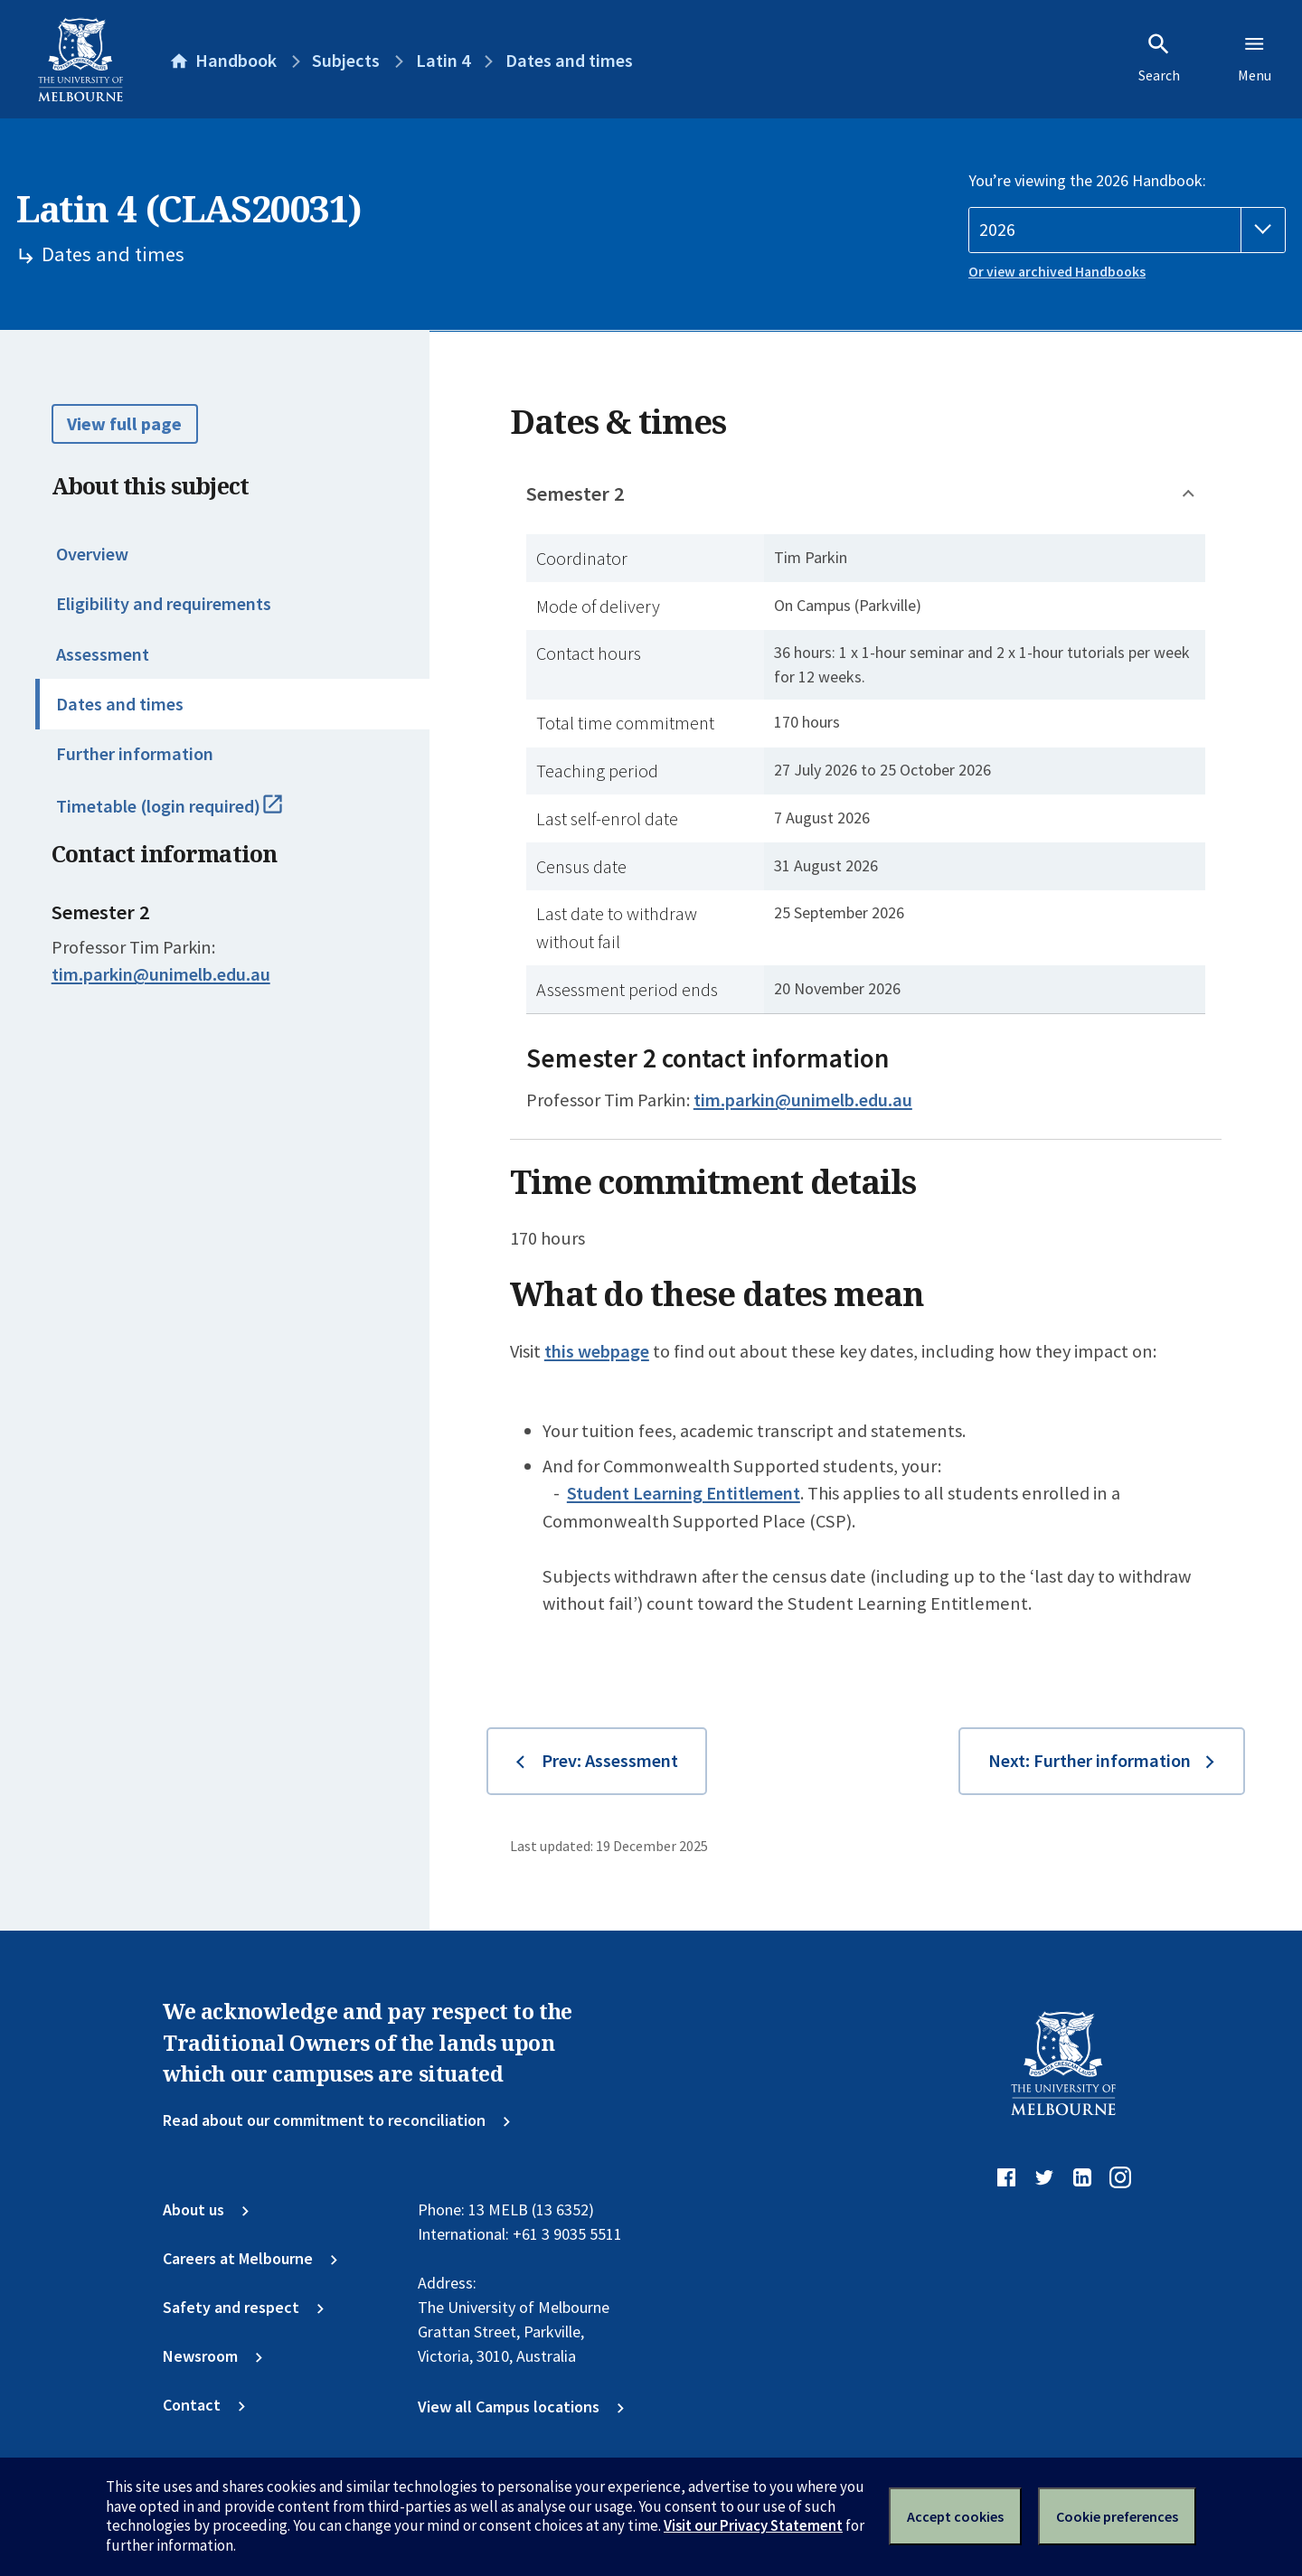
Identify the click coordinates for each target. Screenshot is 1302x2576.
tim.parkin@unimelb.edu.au (161, 974)
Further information (134, 754)
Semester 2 (575, 493)
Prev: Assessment (610, 1760)
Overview (92, 554)
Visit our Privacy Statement (753, 2525)
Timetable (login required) (191, 814)
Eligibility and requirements (163, 604)
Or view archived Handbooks (1057, 271)
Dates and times (120, 704)
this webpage (596, 1351)
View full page (124, 424)
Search (1159, 58)
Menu (1254, 58)
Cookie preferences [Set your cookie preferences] (1117, 2516)
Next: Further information (1089, 1760)
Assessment (102, 654)
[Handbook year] (1127, 230)
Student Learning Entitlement (683, 1493)
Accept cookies (955, 2516)
